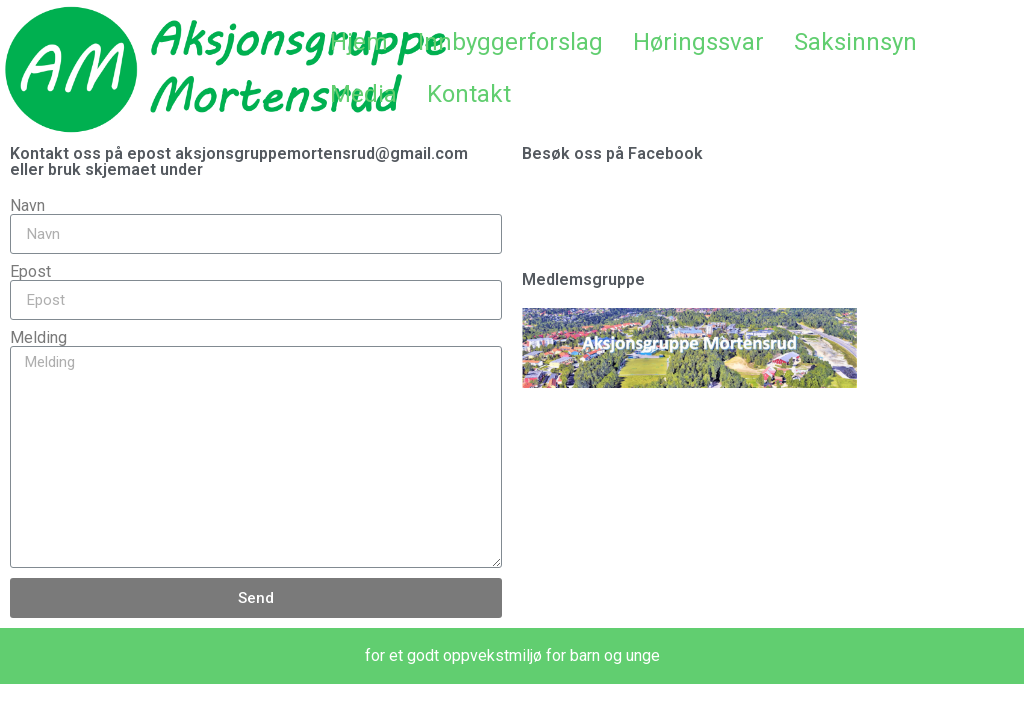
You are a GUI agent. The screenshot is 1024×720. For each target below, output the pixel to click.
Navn (27, 206)
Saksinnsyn (855, 42)
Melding (38, 338)
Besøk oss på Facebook (612, 153)
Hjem (359, 42)
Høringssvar (698, 42)
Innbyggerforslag (510, 42)
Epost (30, 272)
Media (363, 94)
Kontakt (469, 94)
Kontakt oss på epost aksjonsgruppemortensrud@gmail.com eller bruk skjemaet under (239, 161)
